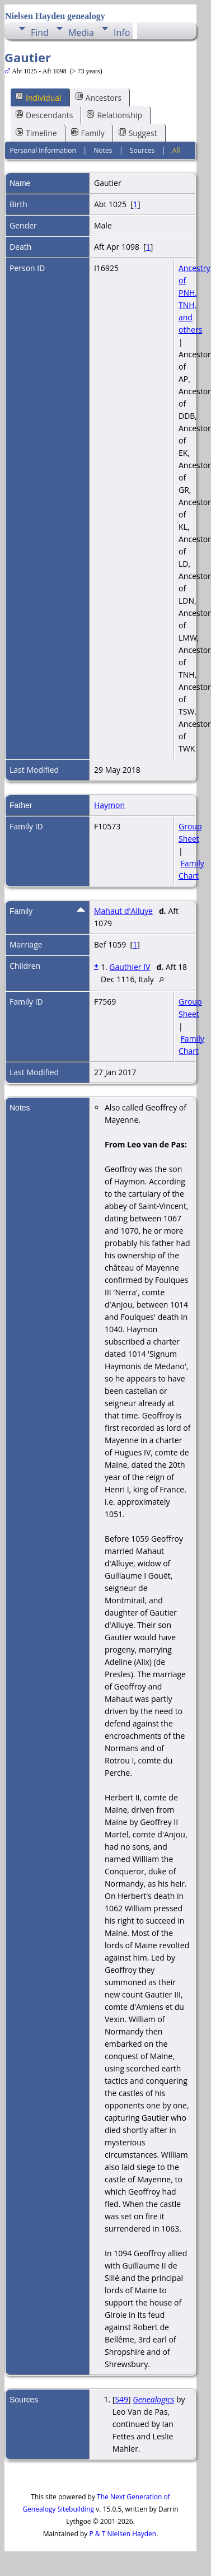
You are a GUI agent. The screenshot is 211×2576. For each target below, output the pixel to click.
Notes (102, 150)
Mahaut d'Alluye (123, 911)
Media (81, 32)
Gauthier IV (129, 967)
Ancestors (98, 97)
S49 (121, 2399)
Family (88, 133)
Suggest (138, 133)
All (176, 150)
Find (40, 32)
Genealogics (153, 2399)
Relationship (114, 115)
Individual (39, 97)
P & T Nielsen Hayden (122, 2533)
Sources (142, 150)
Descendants (44, 115)
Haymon (109, 805)
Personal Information (43, 150)
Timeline (36, 133)
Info (122, 32)
